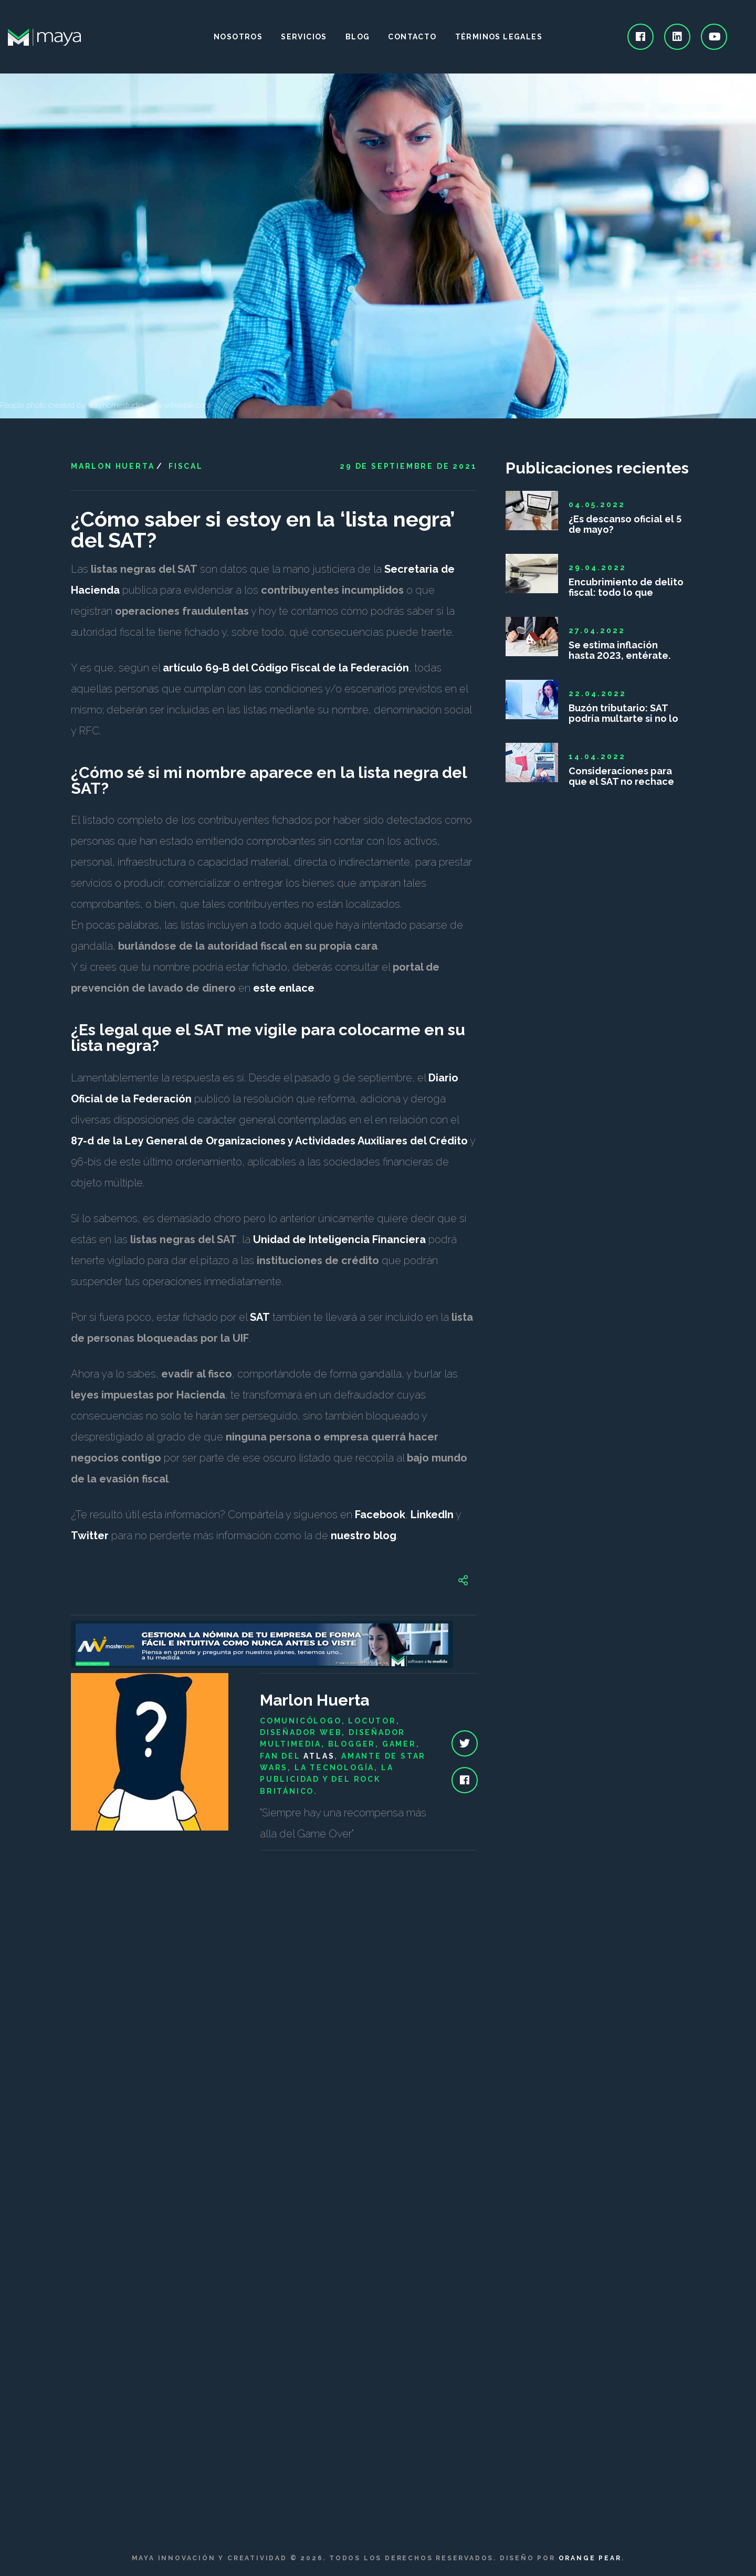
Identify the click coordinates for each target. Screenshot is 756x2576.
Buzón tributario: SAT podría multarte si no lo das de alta (623, 713)
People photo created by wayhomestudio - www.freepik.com (105, 405)
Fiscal (186, 466)
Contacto (412, 37)
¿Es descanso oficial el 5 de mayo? (625, 524)
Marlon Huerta (112, 466)
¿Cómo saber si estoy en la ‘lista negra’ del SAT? (263, 529)
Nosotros (238, 37)
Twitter (90, 1535)
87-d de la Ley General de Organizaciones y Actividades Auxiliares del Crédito (269, 1140)
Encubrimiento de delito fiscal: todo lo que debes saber (626, 587)
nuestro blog (363, 1535)
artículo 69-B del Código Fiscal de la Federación (286, 667)
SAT (260, 1317)
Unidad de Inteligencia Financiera (339, 1239)
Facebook (380, 1514)
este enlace (283, 988)
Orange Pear (590, 2558)
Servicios (304, 37)
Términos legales (498, 37)
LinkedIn (432, 1514)
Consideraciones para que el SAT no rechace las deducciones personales (621, 776)
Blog (357, 37)
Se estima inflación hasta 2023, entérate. (619, 650)
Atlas (318, 1756)
